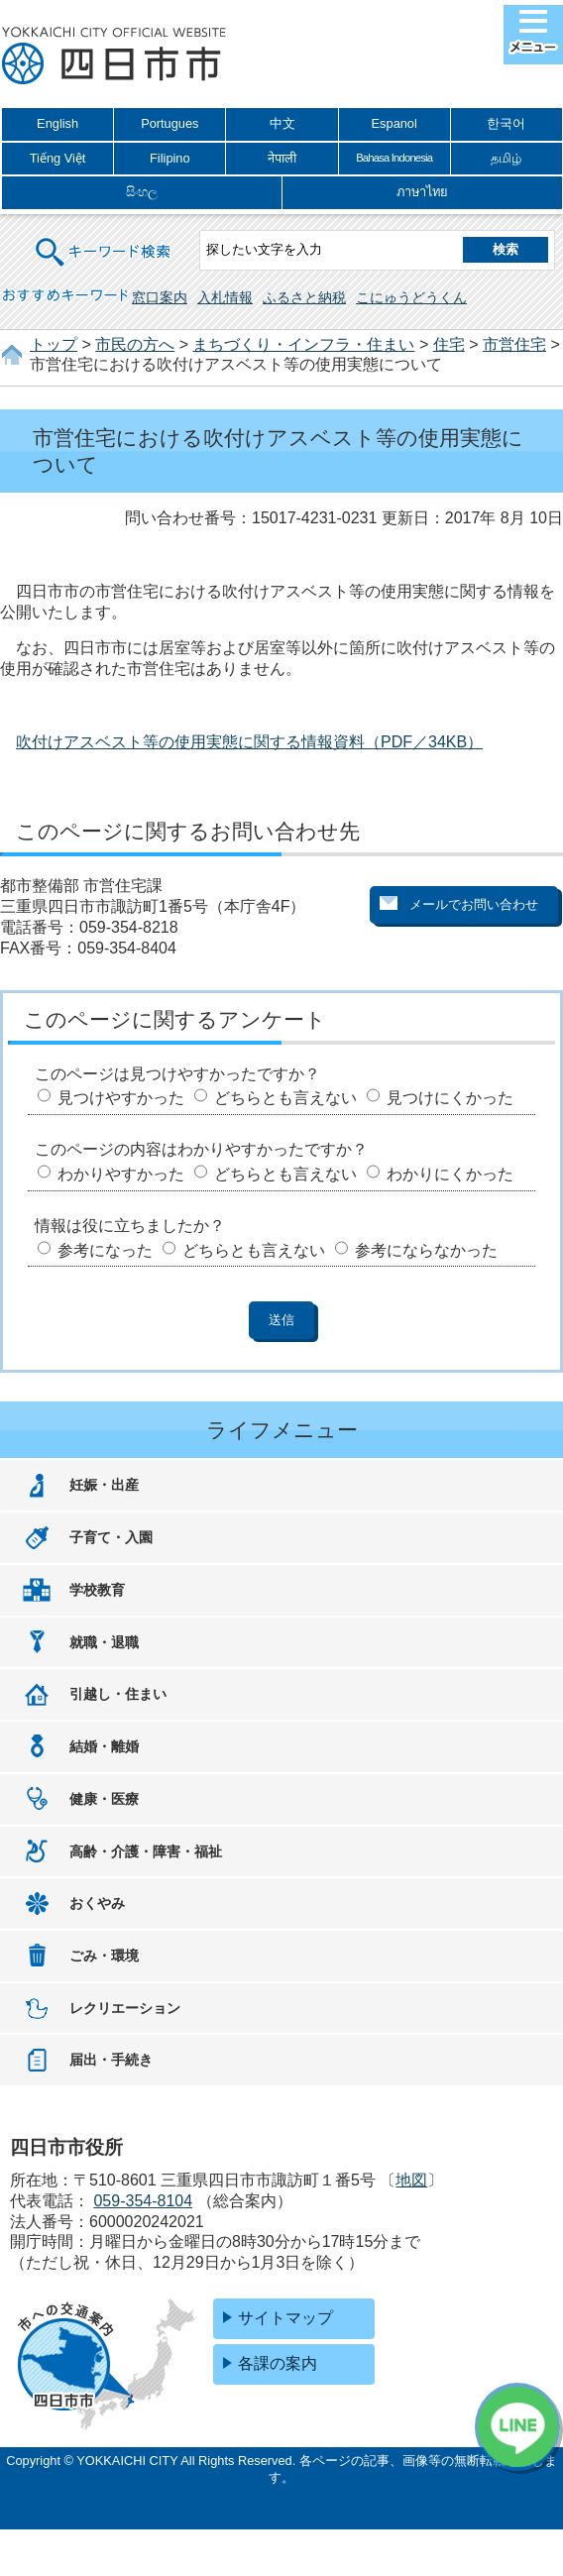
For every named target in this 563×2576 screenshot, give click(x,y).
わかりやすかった (120, 1174)
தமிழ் (506, 158)
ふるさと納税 (304, 297)
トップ (53, 344)
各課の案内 (277, 2363)
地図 (411, 2180)
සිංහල (142, 191)
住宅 (449, 344)
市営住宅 (514, 344)
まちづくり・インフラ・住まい (303, 344)
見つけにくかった (450, 1097)
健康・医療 (104, 1799)
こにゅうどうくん (411, 297)
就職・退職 (104, 1642)
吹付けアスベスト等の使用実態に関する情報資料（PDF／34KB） (249, 741)
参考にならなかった (426, 1250)
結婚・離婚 (104, 1746)
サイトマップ (285, 2317)
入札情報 (225, 297)
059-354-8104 (142, 2200)
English (57, 123)
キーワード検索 (104, 239)
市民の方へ (134, 344)
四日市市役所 (114, 56)
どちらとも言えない (285, 1097)
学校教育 (97, 1590)
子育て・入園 (111, 1537)
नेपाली (282, 158)
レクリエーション (124, 2008)
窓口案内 (159, 297)
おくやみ (97, 1903)
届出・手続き (111, 2060)
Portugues (169, 123)
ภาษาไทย (422, 191)
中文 (282, 123)
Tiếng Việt (58, 158)
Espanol (394, 123)
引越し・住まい (118, 1694)
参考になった (105, 1250)
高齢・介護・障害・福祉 (145, 1851)
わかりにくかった (450, 1174)
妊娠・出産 (104, 1485)
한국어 (506, 123)
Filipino (170, 158)
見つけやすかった (120, 1097)
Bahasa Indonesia (394, 158)
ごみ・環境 (104, 1955)
